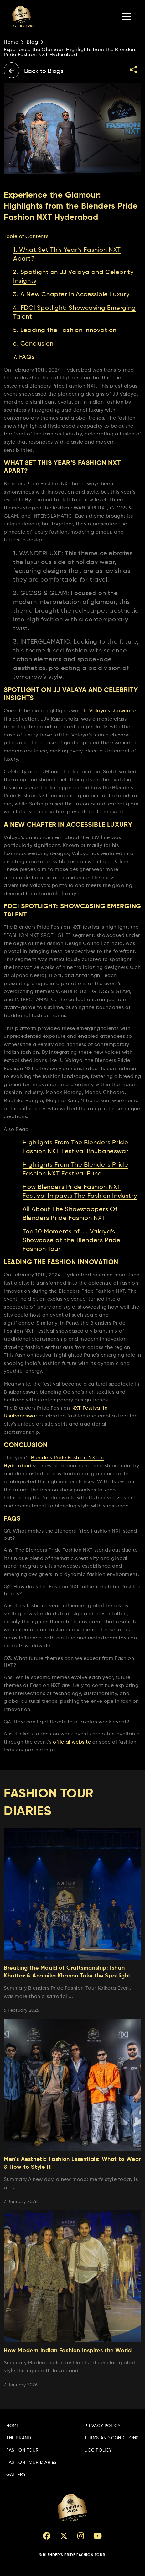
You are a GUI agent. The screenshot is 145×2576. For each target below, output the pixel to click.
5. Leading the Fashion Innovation (65, 330)
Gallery (16, 2475)
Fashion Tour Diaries (31, 2462)
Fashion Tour (22, 2450)
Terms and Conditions (112, 2438)
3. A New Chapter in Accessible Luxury (71, 295)
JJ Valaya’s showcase (109, 711)
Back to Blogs (33, 70)
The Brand (18, 2438)
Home (11, 42)
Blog (32, 42)
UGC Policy (98, 2450)
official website (72, 1742)
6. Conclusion (33, 344)
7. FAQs (23, 357)
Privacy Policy (102, 2426)
